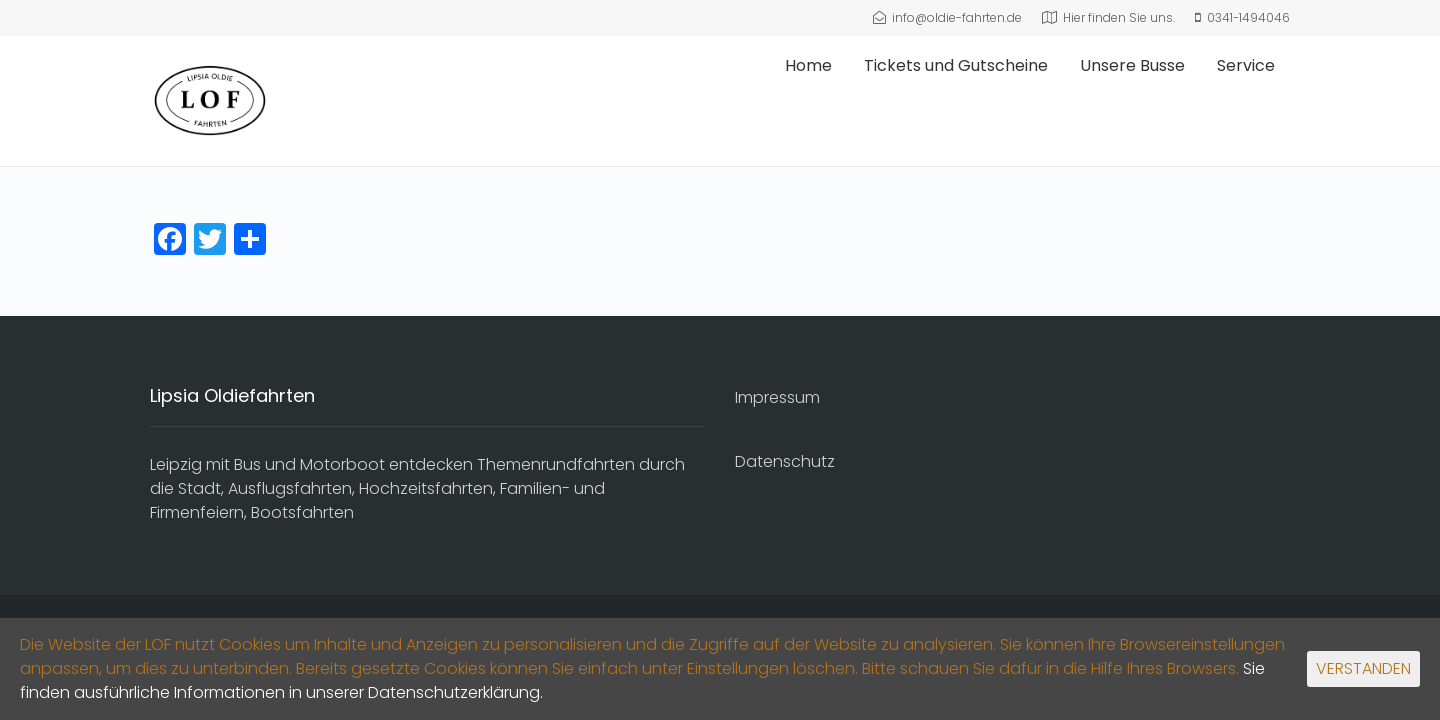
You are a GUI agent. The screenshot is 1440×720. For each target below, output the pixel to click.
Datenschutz (785, 461)
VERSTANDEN (1363, 668)
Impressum (777, 397)
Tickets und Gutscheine (956, 65)
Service (1246, 65)
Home (808, 65)
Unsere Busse (1132, 65)
